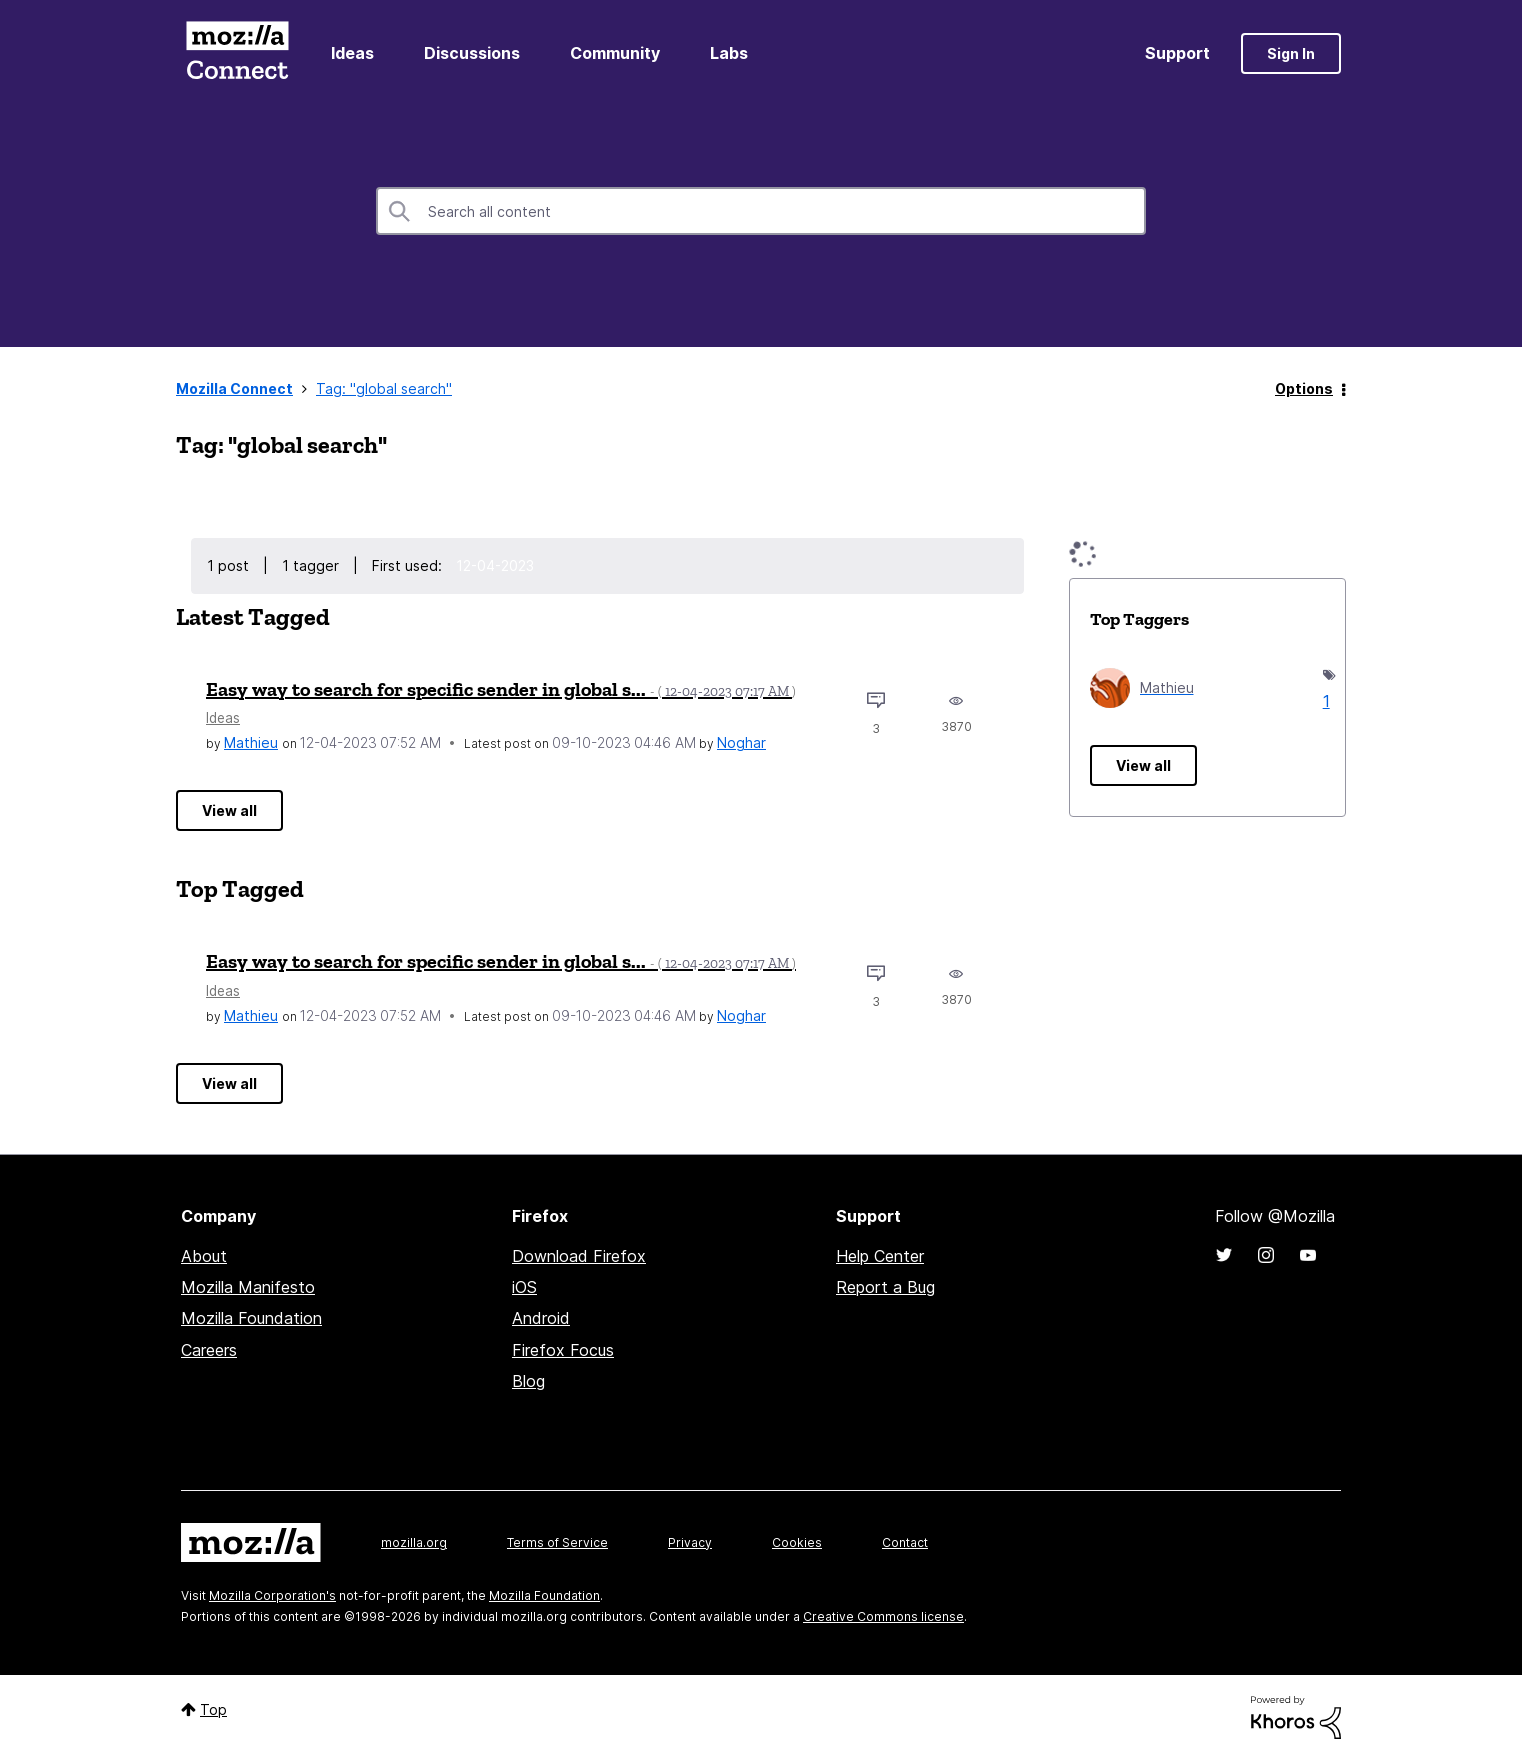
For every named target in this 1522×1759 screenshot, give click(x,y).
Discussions (472, 53)
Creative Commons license (883, 1616)
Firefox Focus (563, 1350)
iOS (524, 1287)
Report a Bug (885, 1287)
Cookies (797, 1542)
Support (1177, 53)
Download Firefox (579, 1256)
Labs (729, 53)
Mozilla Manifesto (248, 1287)
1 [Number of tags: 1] (1324, 701)
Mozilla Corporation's (272, 1595)
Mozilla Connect (237, 53)
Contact (905, 1542)
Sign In (1291, 53)
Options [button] (1304, 388)
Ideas (352, 53)
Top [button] (213, 1709)
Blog (528, 1381)
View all (229, 810)
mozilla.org (414, 1542)
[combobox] (761, 211)
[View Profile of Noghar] (741, 742)
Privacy (690, 1542)
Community (615, 53)
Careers (209, 1350)
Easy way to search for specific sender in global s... (501, 689)
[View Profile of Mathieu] (251, 742)
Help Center (880, 1256)
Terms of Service (557, 1542)
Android (541, 1318)
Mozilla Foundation (251, 1318)
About (204, 1256)
